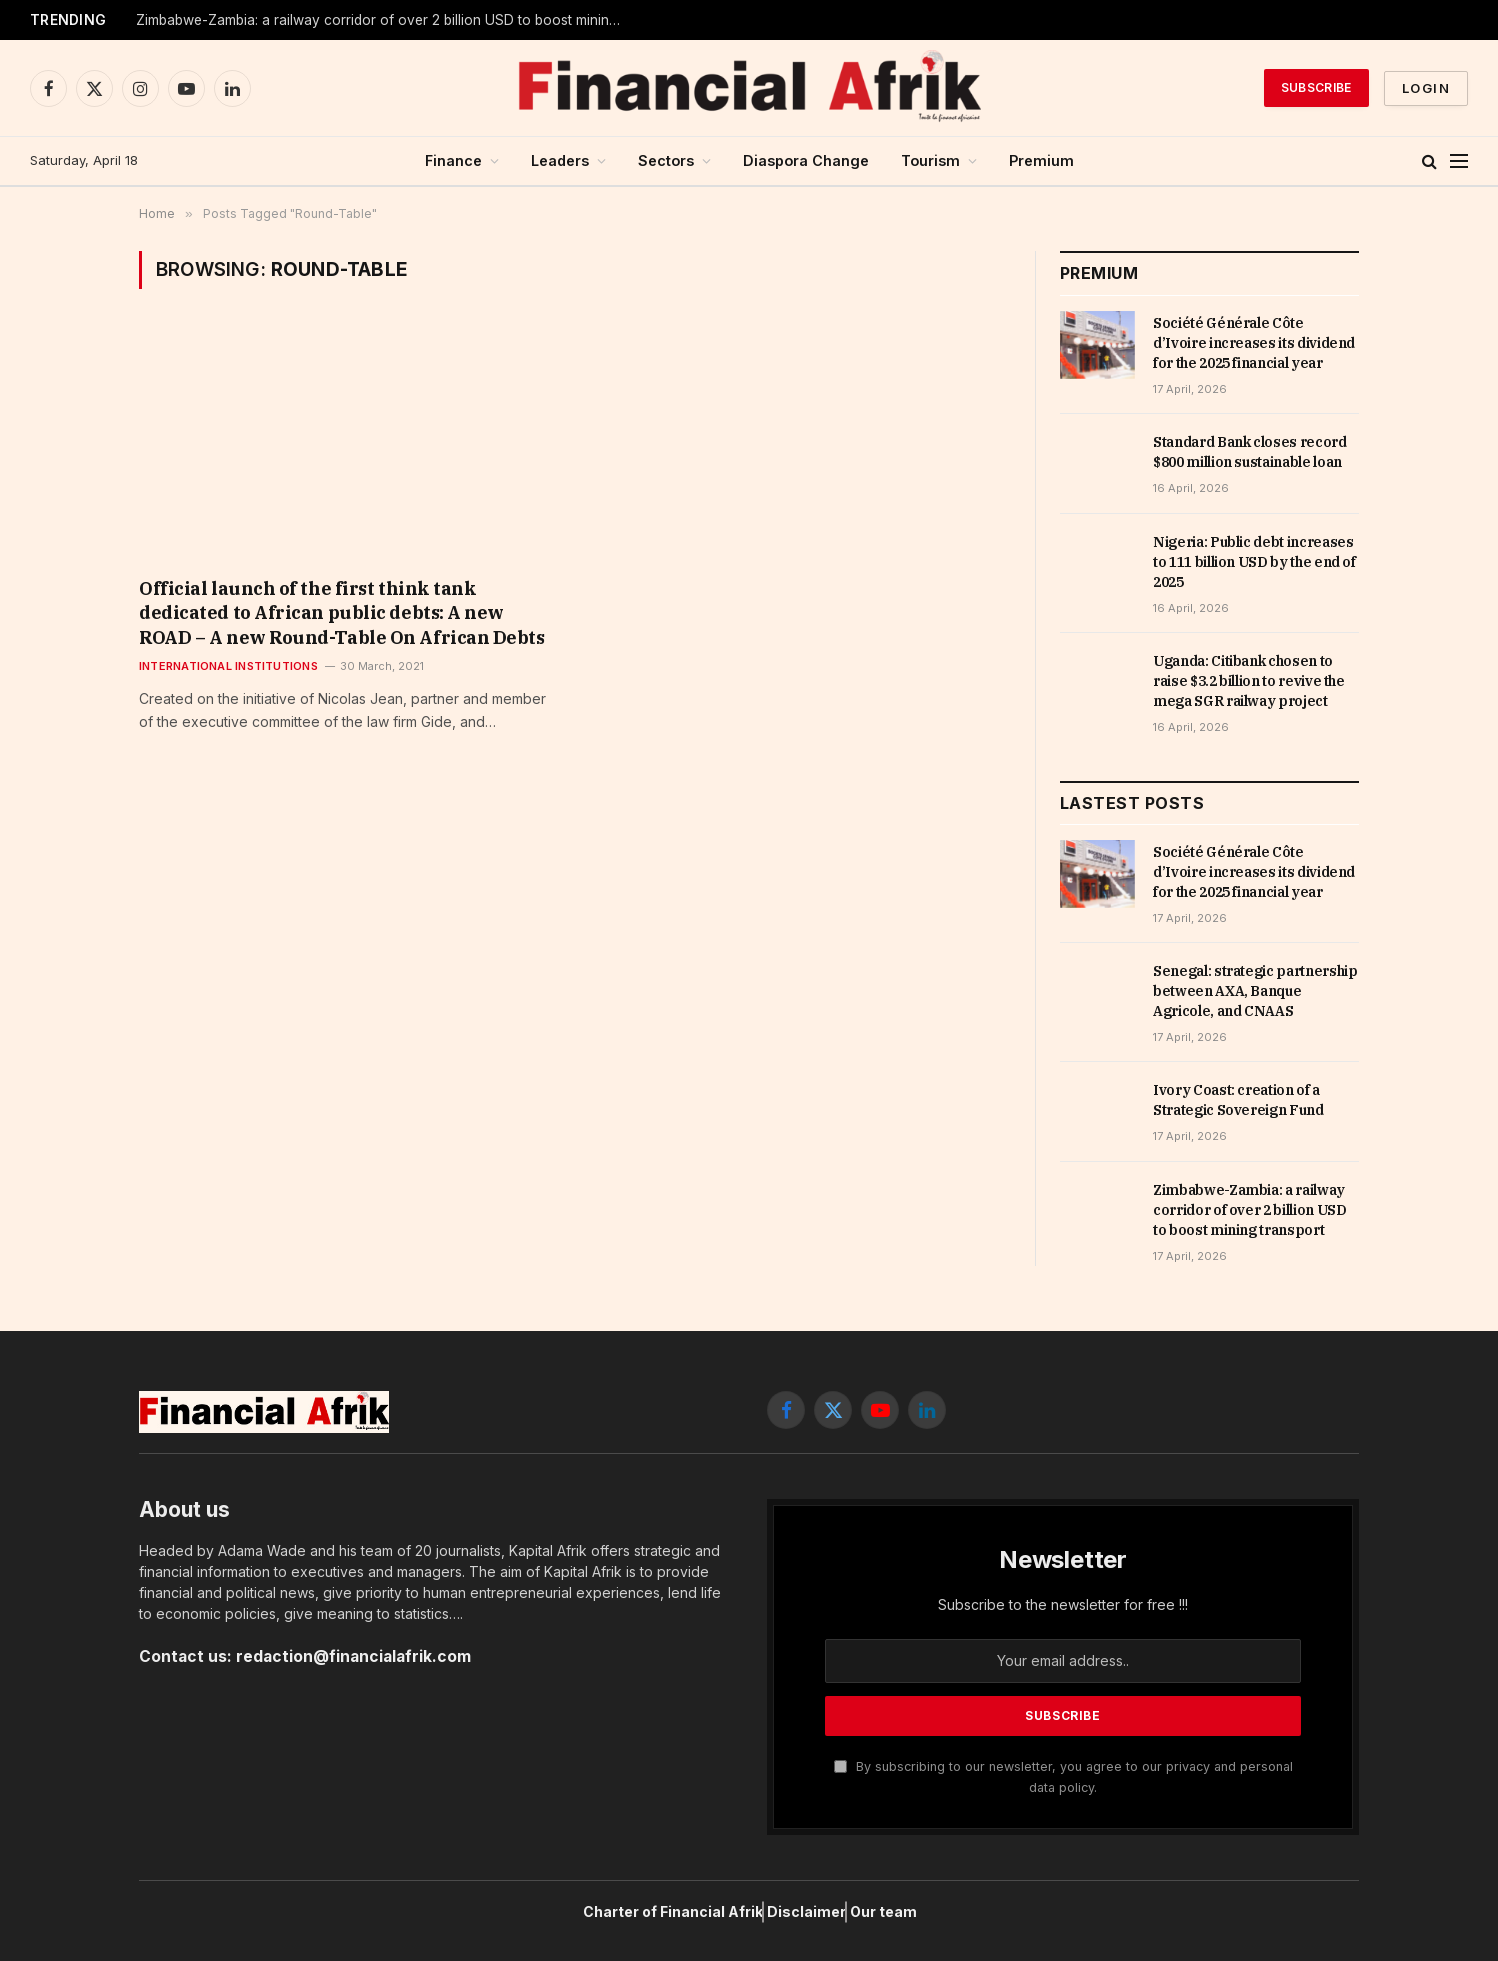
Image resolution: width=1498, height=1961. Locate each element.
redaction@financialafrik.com (353, 1656)
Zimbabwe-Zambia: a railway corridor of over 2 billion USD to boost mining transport (1250, 1210)
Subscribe (1316, 87)
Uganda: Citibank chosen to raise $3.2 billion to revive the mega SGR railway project (1249, 681)
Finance (453, 160)
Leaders (560, 160)
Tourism (930, 160)
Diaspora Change (806, 160)
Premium (1041, 160)
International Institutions (228, 666)
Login (1426, 88)
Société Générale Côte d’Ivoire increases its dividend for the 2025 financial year (1254, 343)
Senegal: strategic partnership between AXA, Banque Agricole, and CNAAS (1255, 991)
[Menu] (1459, 161)
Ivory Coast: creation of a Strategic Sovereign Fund (302, 20)
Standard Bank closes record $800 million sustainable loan (1250, 452)
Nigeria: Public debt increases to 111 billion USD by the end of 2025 (1254, 562)
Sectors (666, 160)
